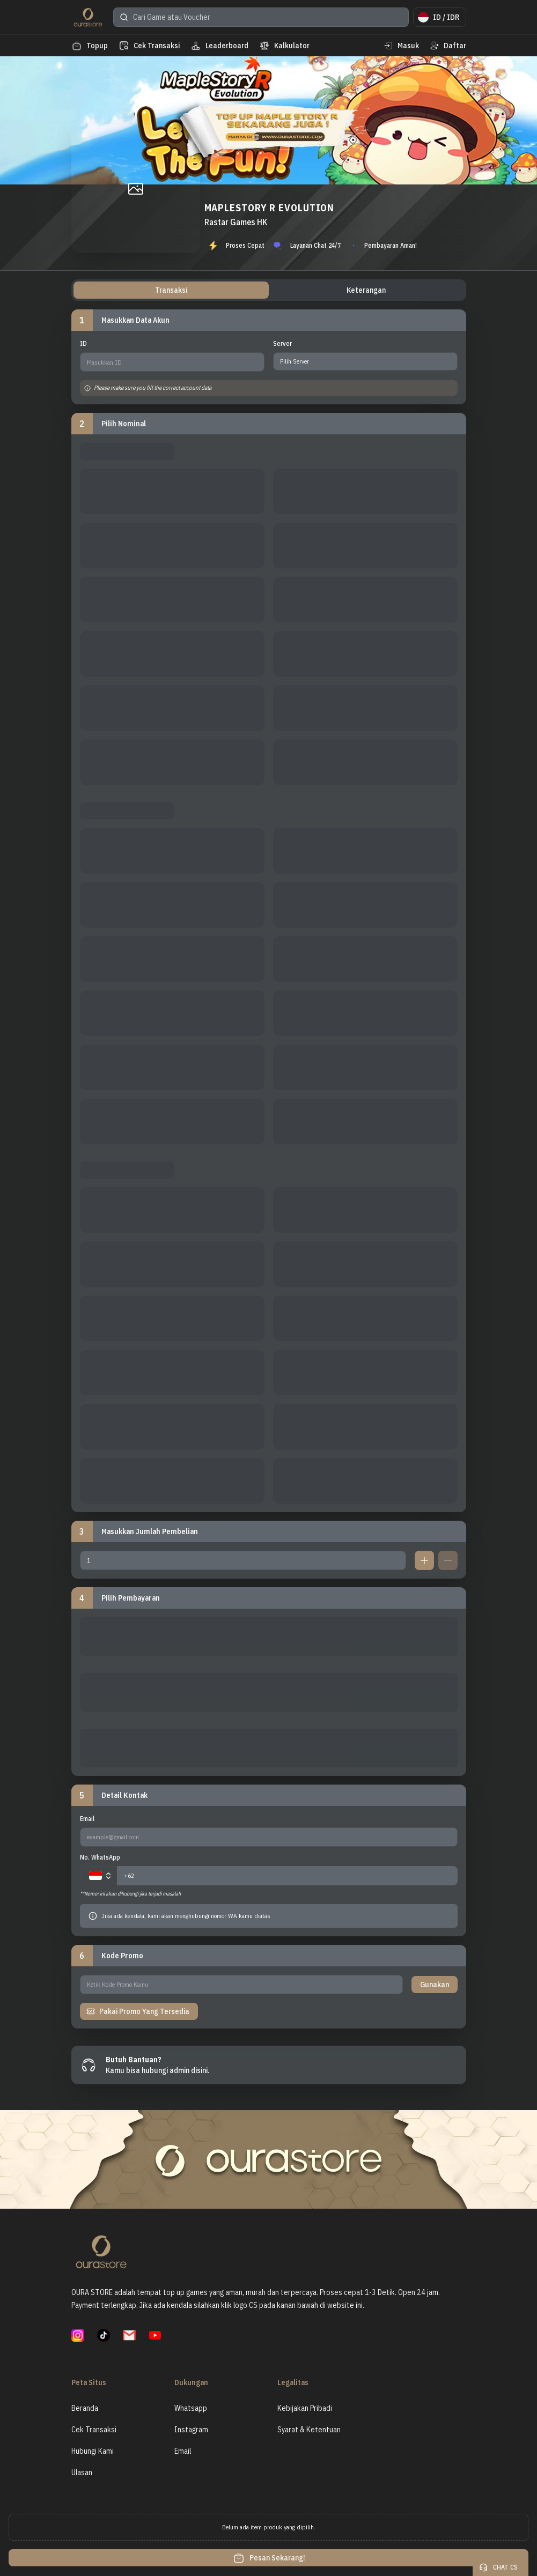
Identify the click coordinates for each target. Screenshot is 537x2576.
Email (87, 1819)
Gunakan (434, 1984)
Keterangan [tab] (366, 290)
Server (282, 343)
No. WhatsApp (100, 1857)
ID (83, 343)
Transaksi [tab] (171, 290)
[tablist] (268, 290)
